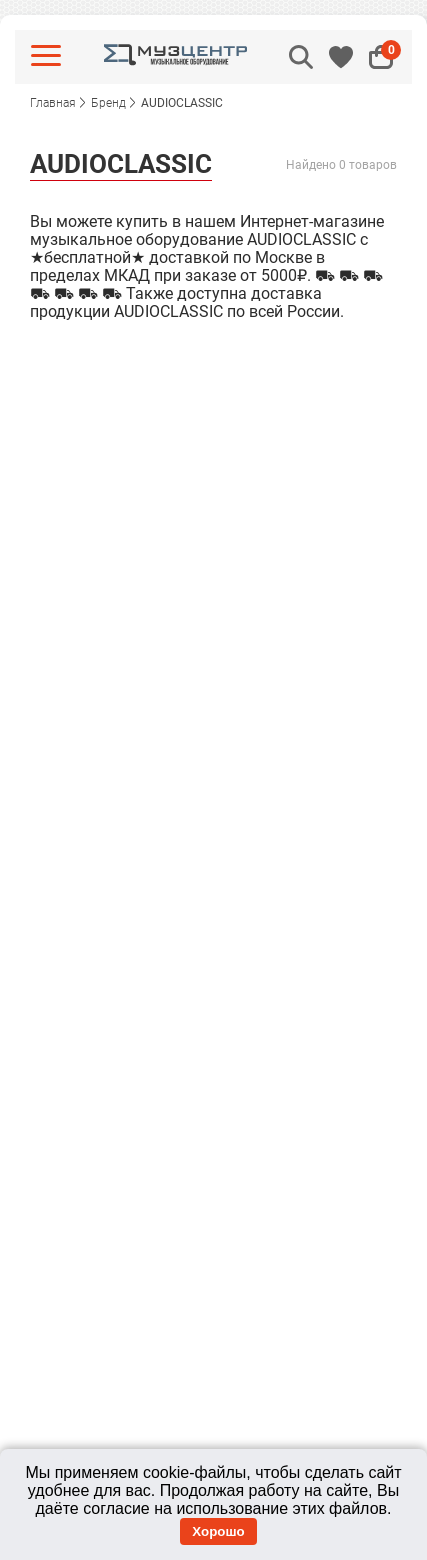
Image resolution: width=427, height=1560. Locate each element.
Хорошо (218, 1531)
